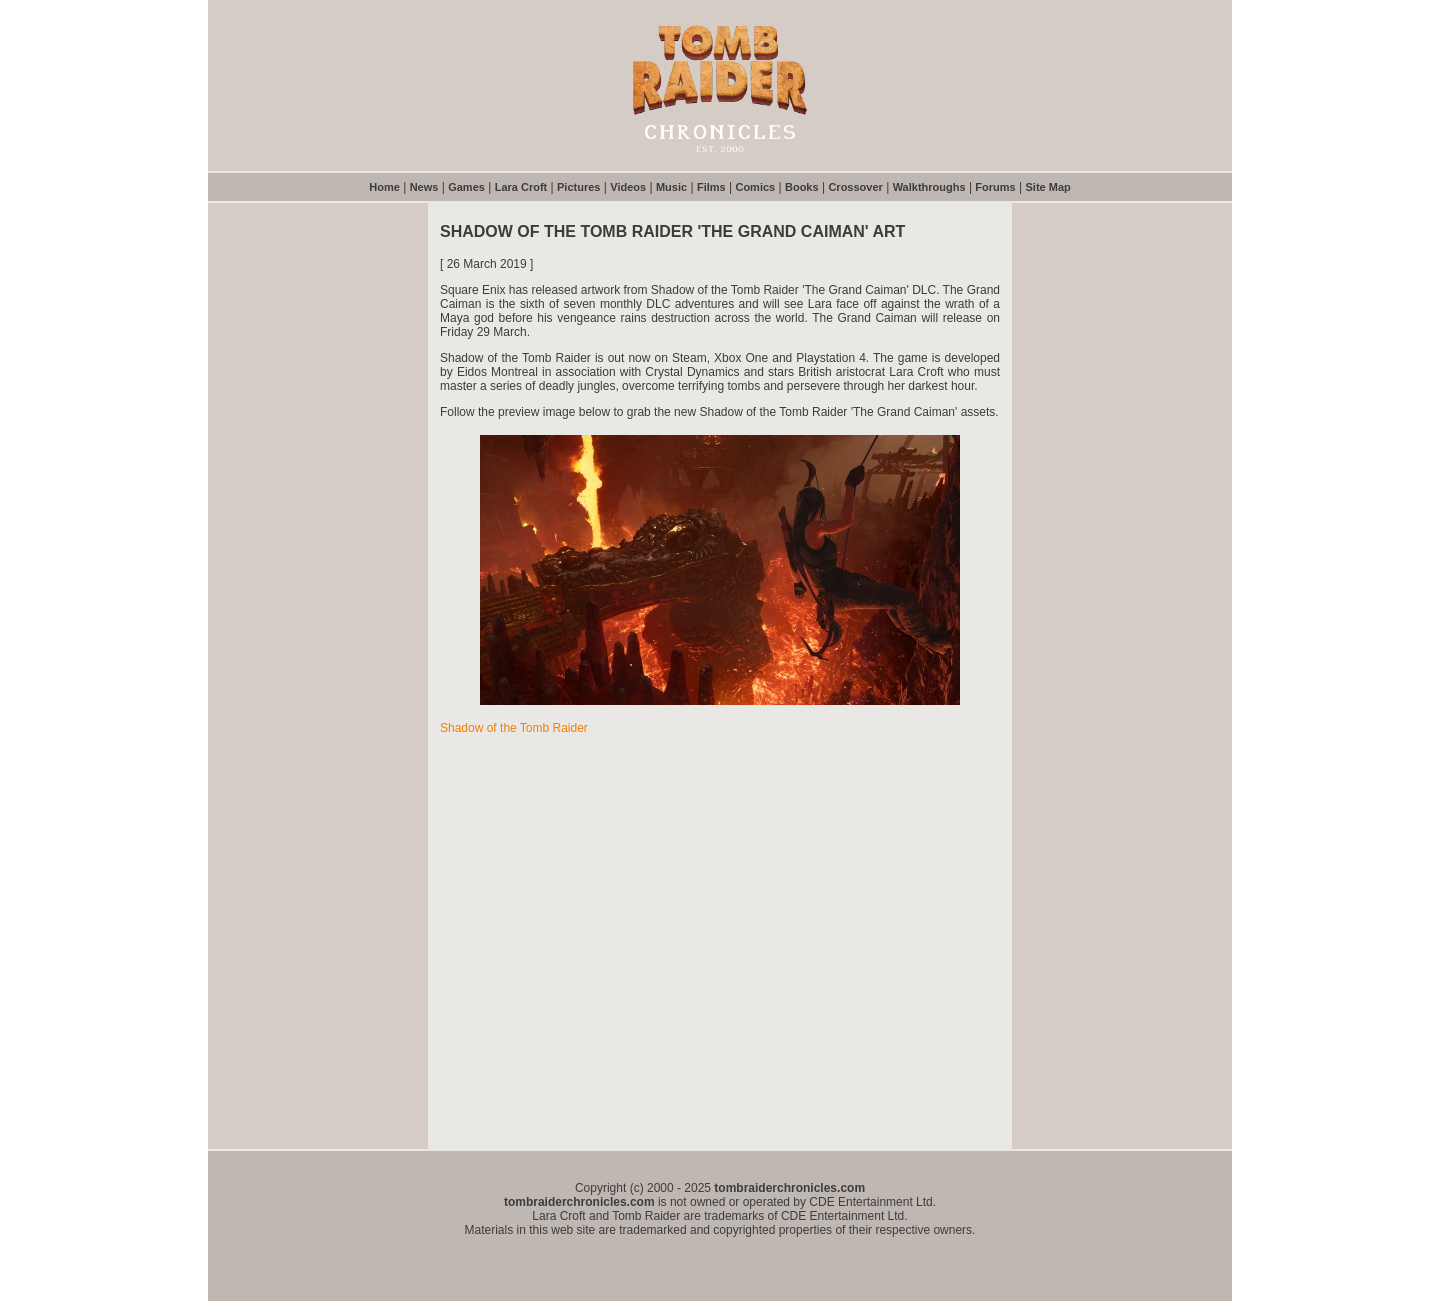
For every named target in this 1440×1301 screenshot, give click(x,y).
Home (384, 187)
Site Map (1048, 187)
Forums (995, 187)
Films (711, 187)
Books (802, 187)
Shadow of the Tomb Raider (514, 728)
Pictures (578, 187)
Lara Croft (521, 187)
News (424, 187)
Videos (628, 187)
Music (671, 187)
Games (466, 187)
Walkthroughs (929, 187)
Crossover (855, 187)
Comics (755, 187)
